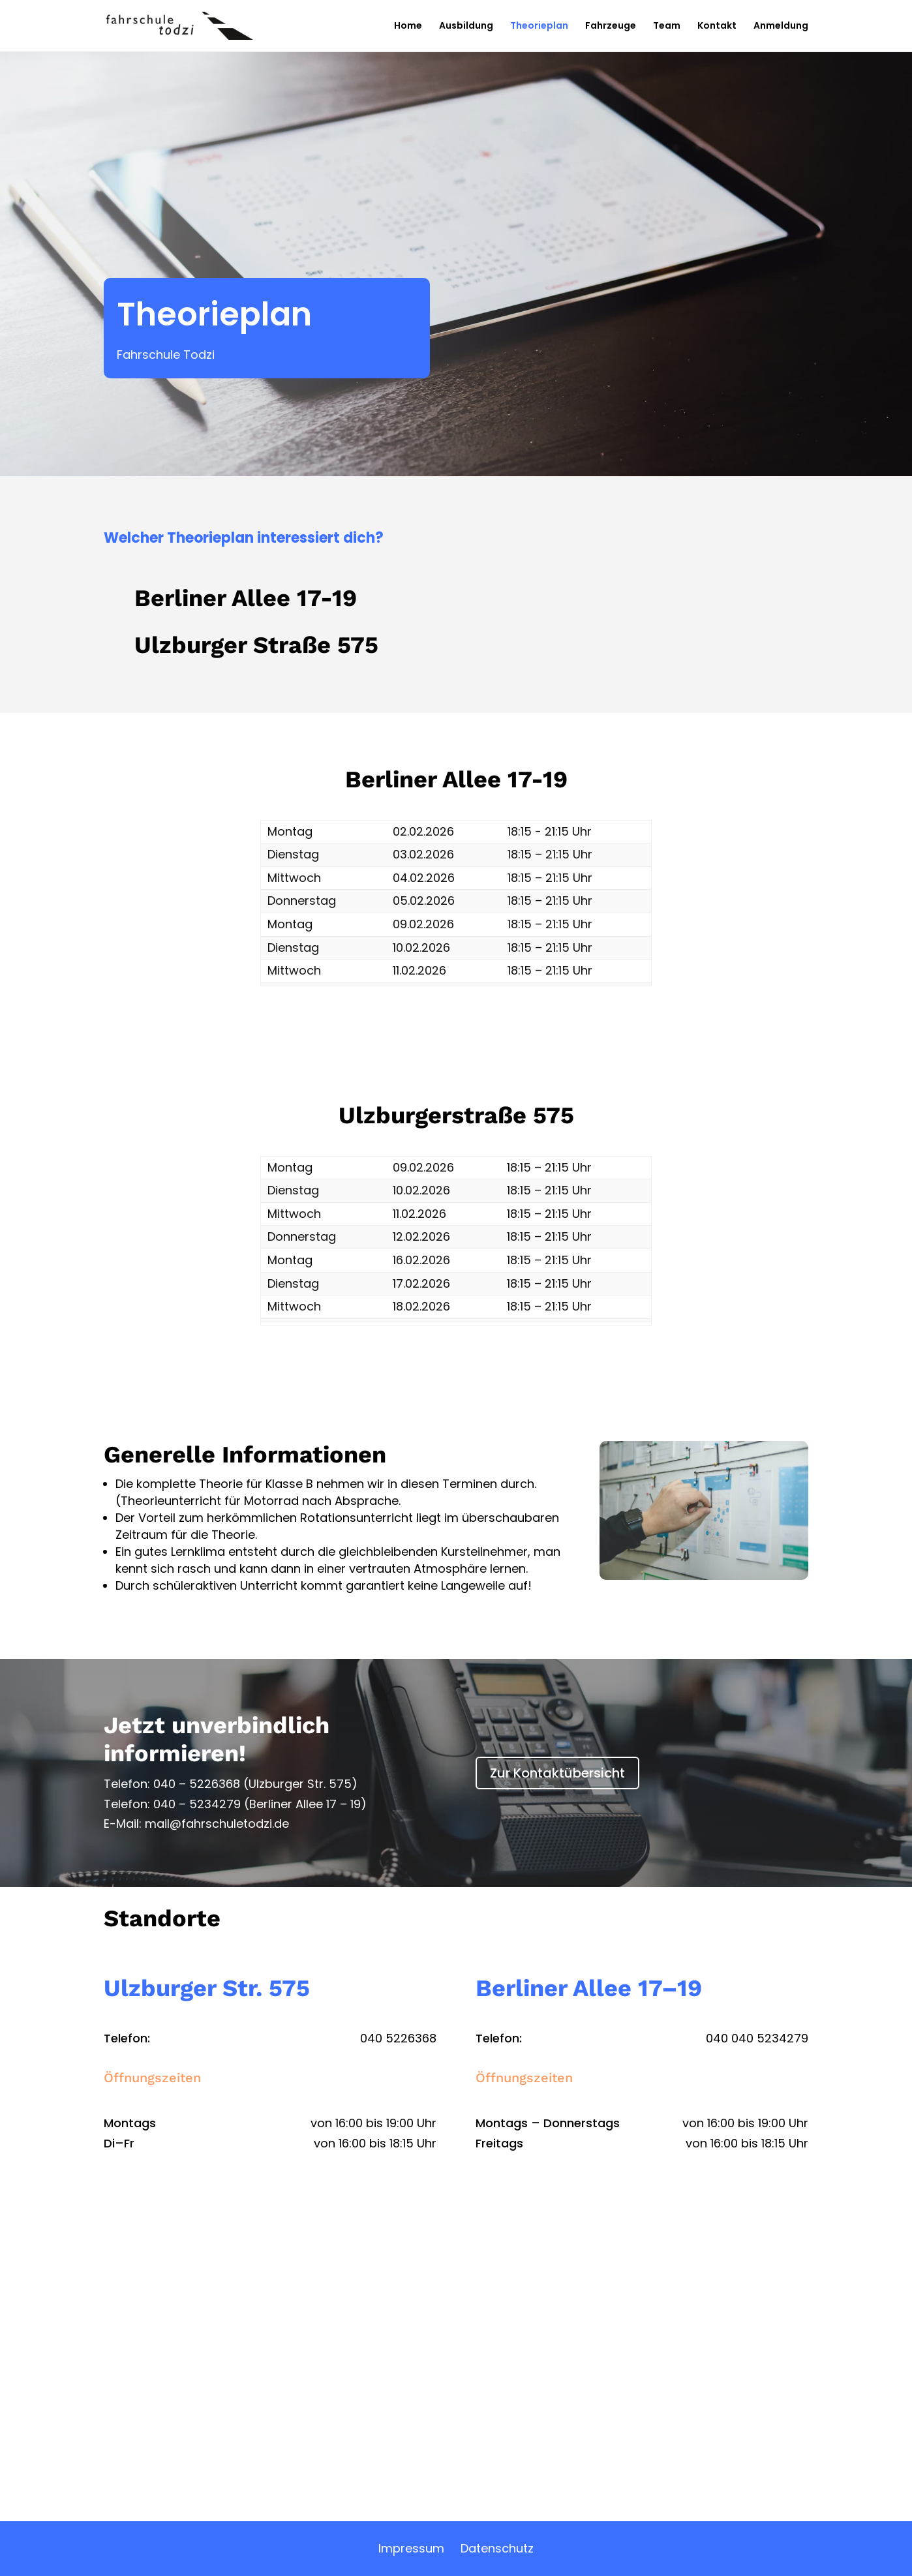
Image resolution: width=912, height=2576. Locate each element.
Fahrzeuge (610, 27)
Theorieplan (539, 27)
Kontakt (717, 27)
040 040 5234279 (757, 2038)
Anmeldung (780, 27)
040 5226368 (398, 2038)
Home (408, 27)
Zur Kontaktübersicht (557, 1773)
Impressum (411, 2548)
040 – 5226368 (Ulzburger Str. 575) (255, 1784)
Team (666, 27)
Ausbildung (466, 27)
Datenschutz (497, 2548)
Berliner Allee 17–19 (589, 1988)
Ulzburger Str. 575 (207, 1988)
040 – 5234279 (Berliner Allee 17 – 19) (260, 1804)
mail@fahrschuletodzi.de (217, 1823)
